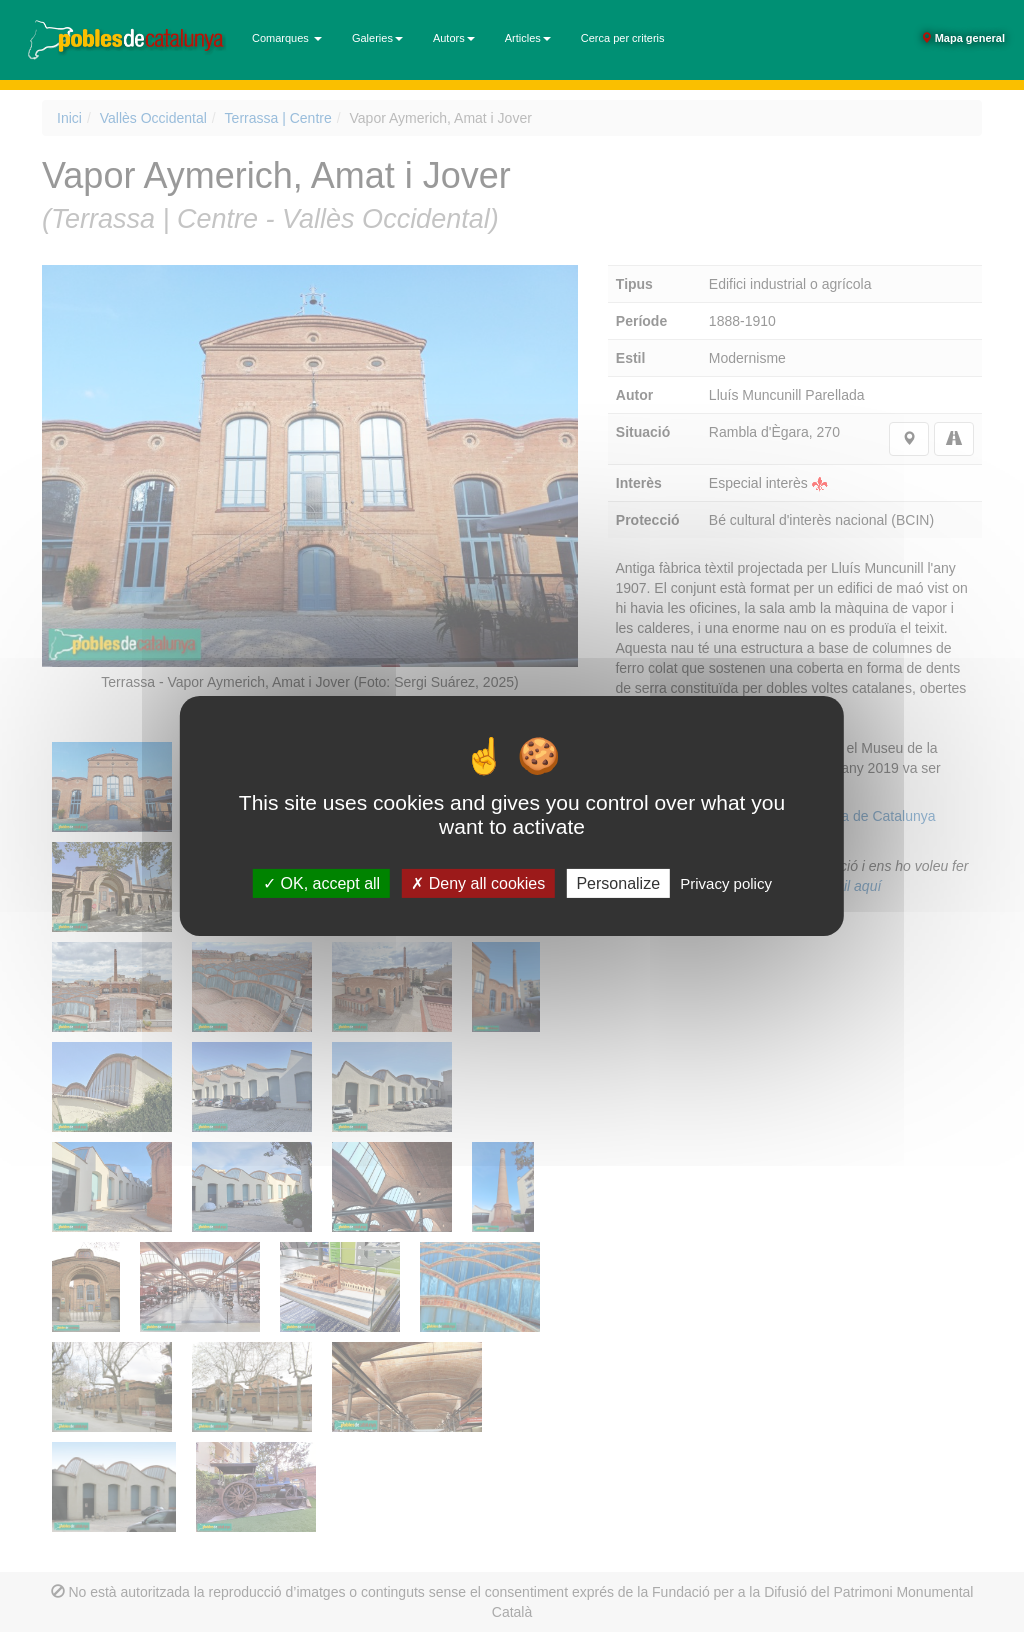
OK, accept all (321, 883)
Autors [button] (454, 38)
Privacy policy (726, 883)
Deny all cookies (478, 883)
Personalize (618, 883)
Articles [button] (528, 38)
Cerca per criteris (623, 38)
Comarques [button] (287, 38)
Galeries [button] (377, 38)
